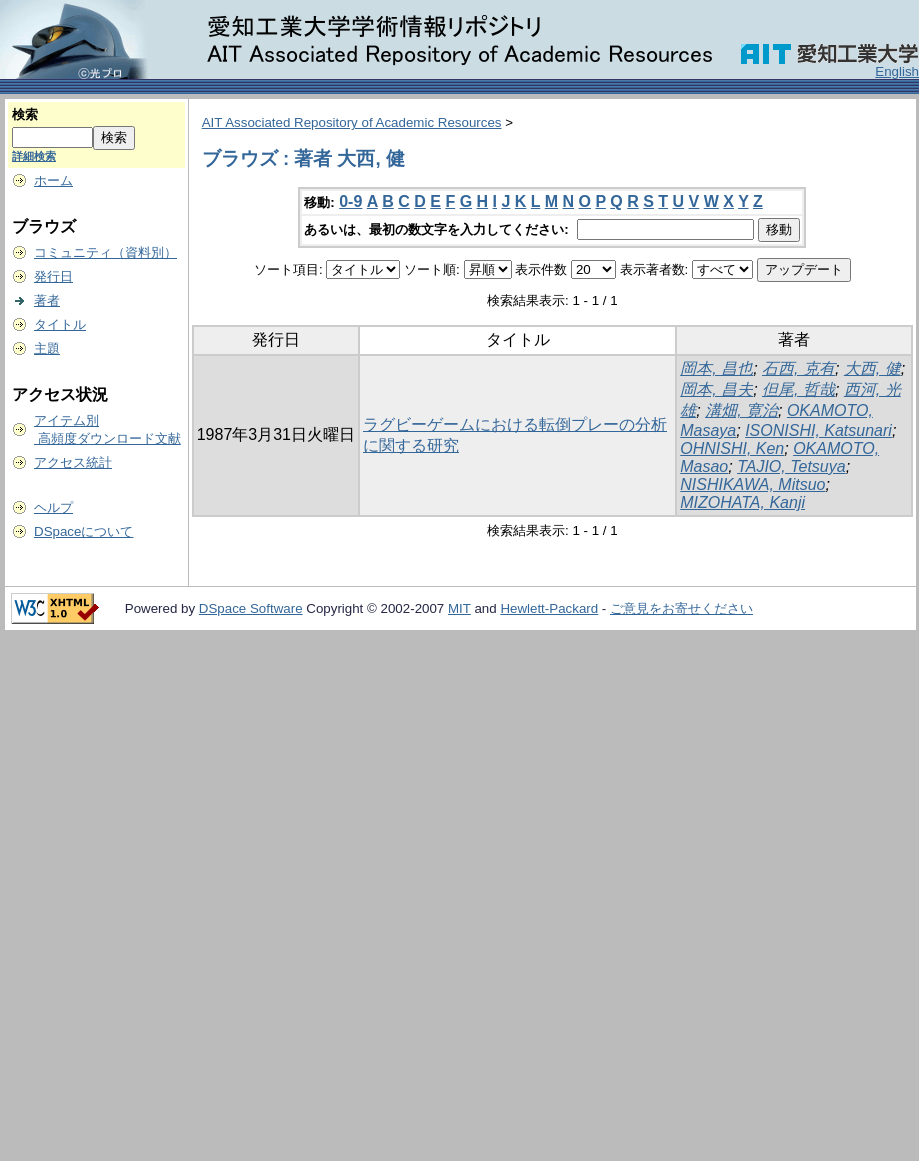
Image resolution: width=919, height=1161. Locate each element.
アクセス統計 (73, 462)
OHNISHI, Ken (732, 448)
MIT (459, 608)
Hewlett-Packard (549, 608)
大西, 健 (872, 368)
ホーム (53, 180)
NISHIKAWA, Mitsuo (752, 484)
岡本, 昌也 (716, 368)
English (897, 71)
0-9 (350, 201)
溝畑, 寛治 (741, 410)
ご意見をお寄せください (681, 608)
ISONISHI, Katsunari (818, 430)
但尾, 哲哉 (798, 389)
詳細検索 (34, 156)
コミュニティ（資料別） (105, 252)
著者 (47, 300)
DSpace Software (251, 608)
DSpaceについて (83, 531)
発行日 (53, 276)
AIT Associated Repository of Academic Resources (352, 122)
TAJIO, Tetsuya (791, 466)
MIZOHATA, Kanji (742, 502)
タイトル (60, 324)
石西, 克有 (798, 368)
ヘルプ (53, 507)
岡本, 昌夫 (716, 389)
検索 (25, 114)
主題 (47, 348)
